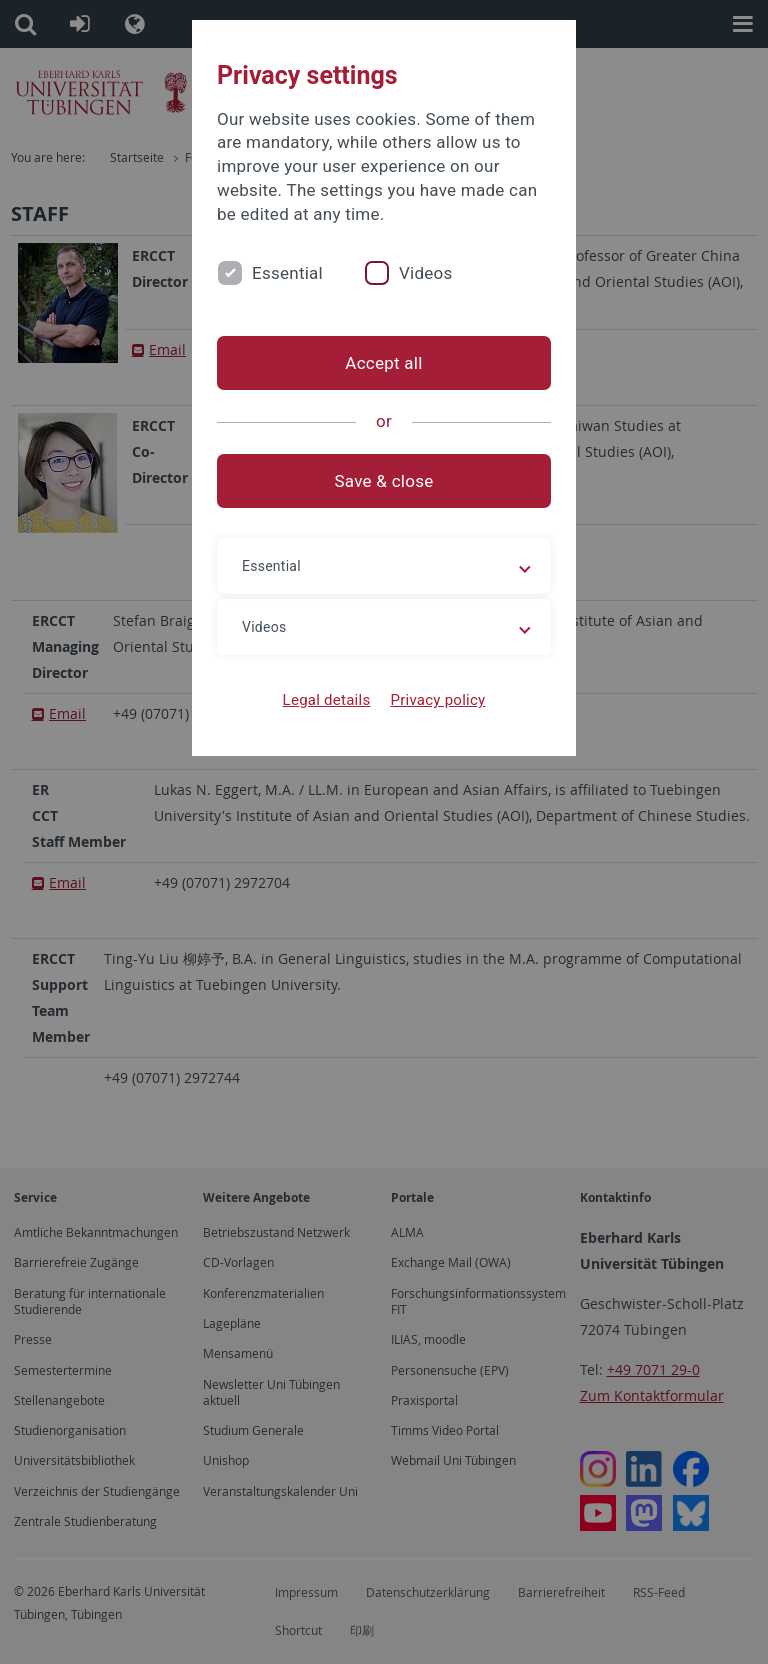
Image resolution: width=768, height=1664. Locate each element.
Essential (287, 273)
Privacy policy (437, 700)
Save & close (384, 481)
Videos (426, 273)
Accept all (383, 363)
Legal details (327, 700)
